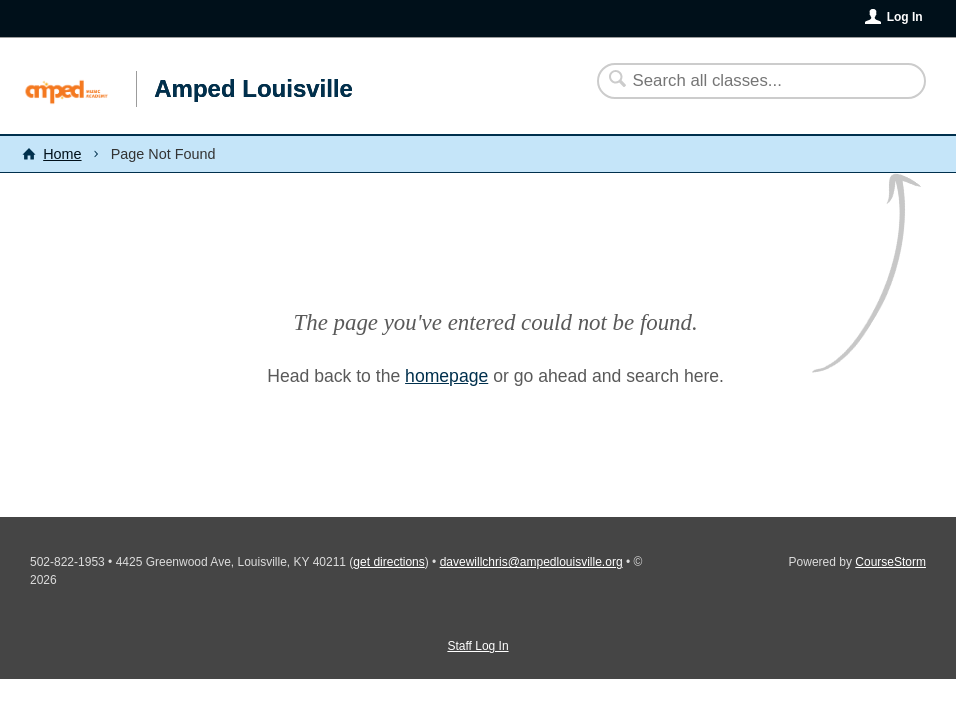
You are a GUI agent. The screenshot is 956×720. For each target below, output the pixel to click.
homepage (446, 376)
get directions (388, 562)
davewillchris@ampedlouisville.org (531, 562)
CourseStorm (890, 562)
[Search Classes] (749, 81)
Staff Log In (477, 646)
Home (62, 154)
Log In (905, 17)
